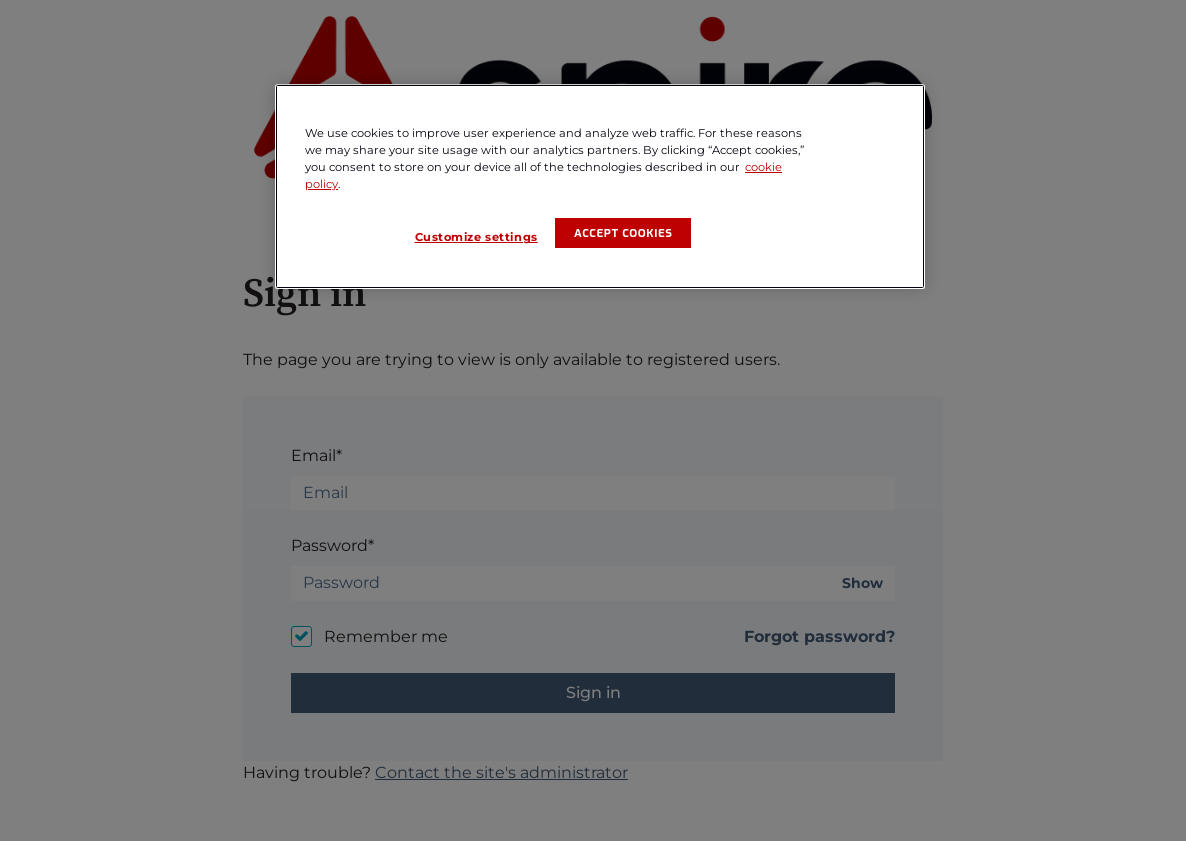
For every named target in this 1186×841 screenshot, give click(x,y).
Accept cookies (623, 233)
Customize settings (476, 237)
